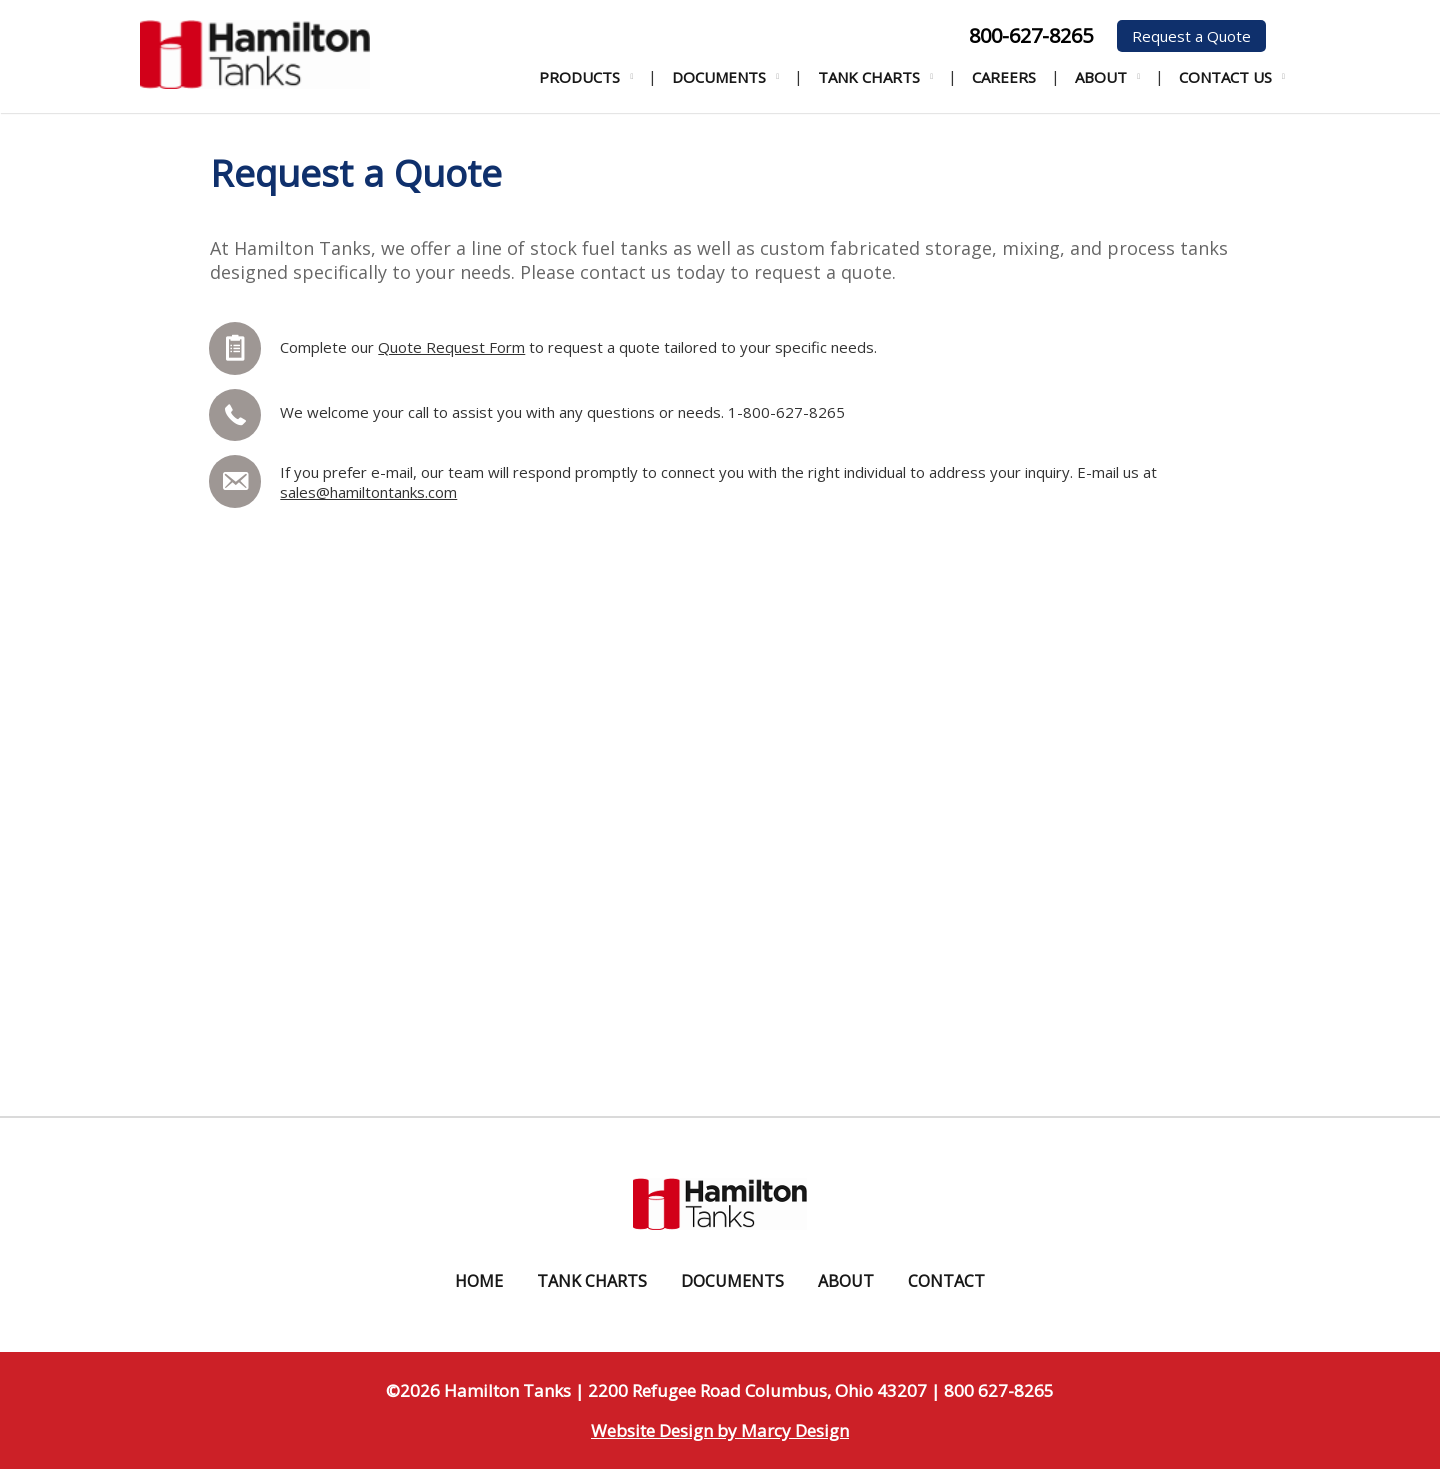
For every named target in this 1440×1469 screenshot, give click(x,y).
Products (579, 77)
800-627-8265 (1031, 35)
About (1101, 77)
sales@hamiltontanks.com (368, 492)
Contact (946, 1281)
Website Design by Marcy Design (720, 1430)
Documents (719, 77)
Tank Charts (869, 77)
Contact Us (1225, 77)
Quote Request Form (451, 347)
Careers (1004, 77)
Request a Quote (1191, 36)
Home (479, 1281)
